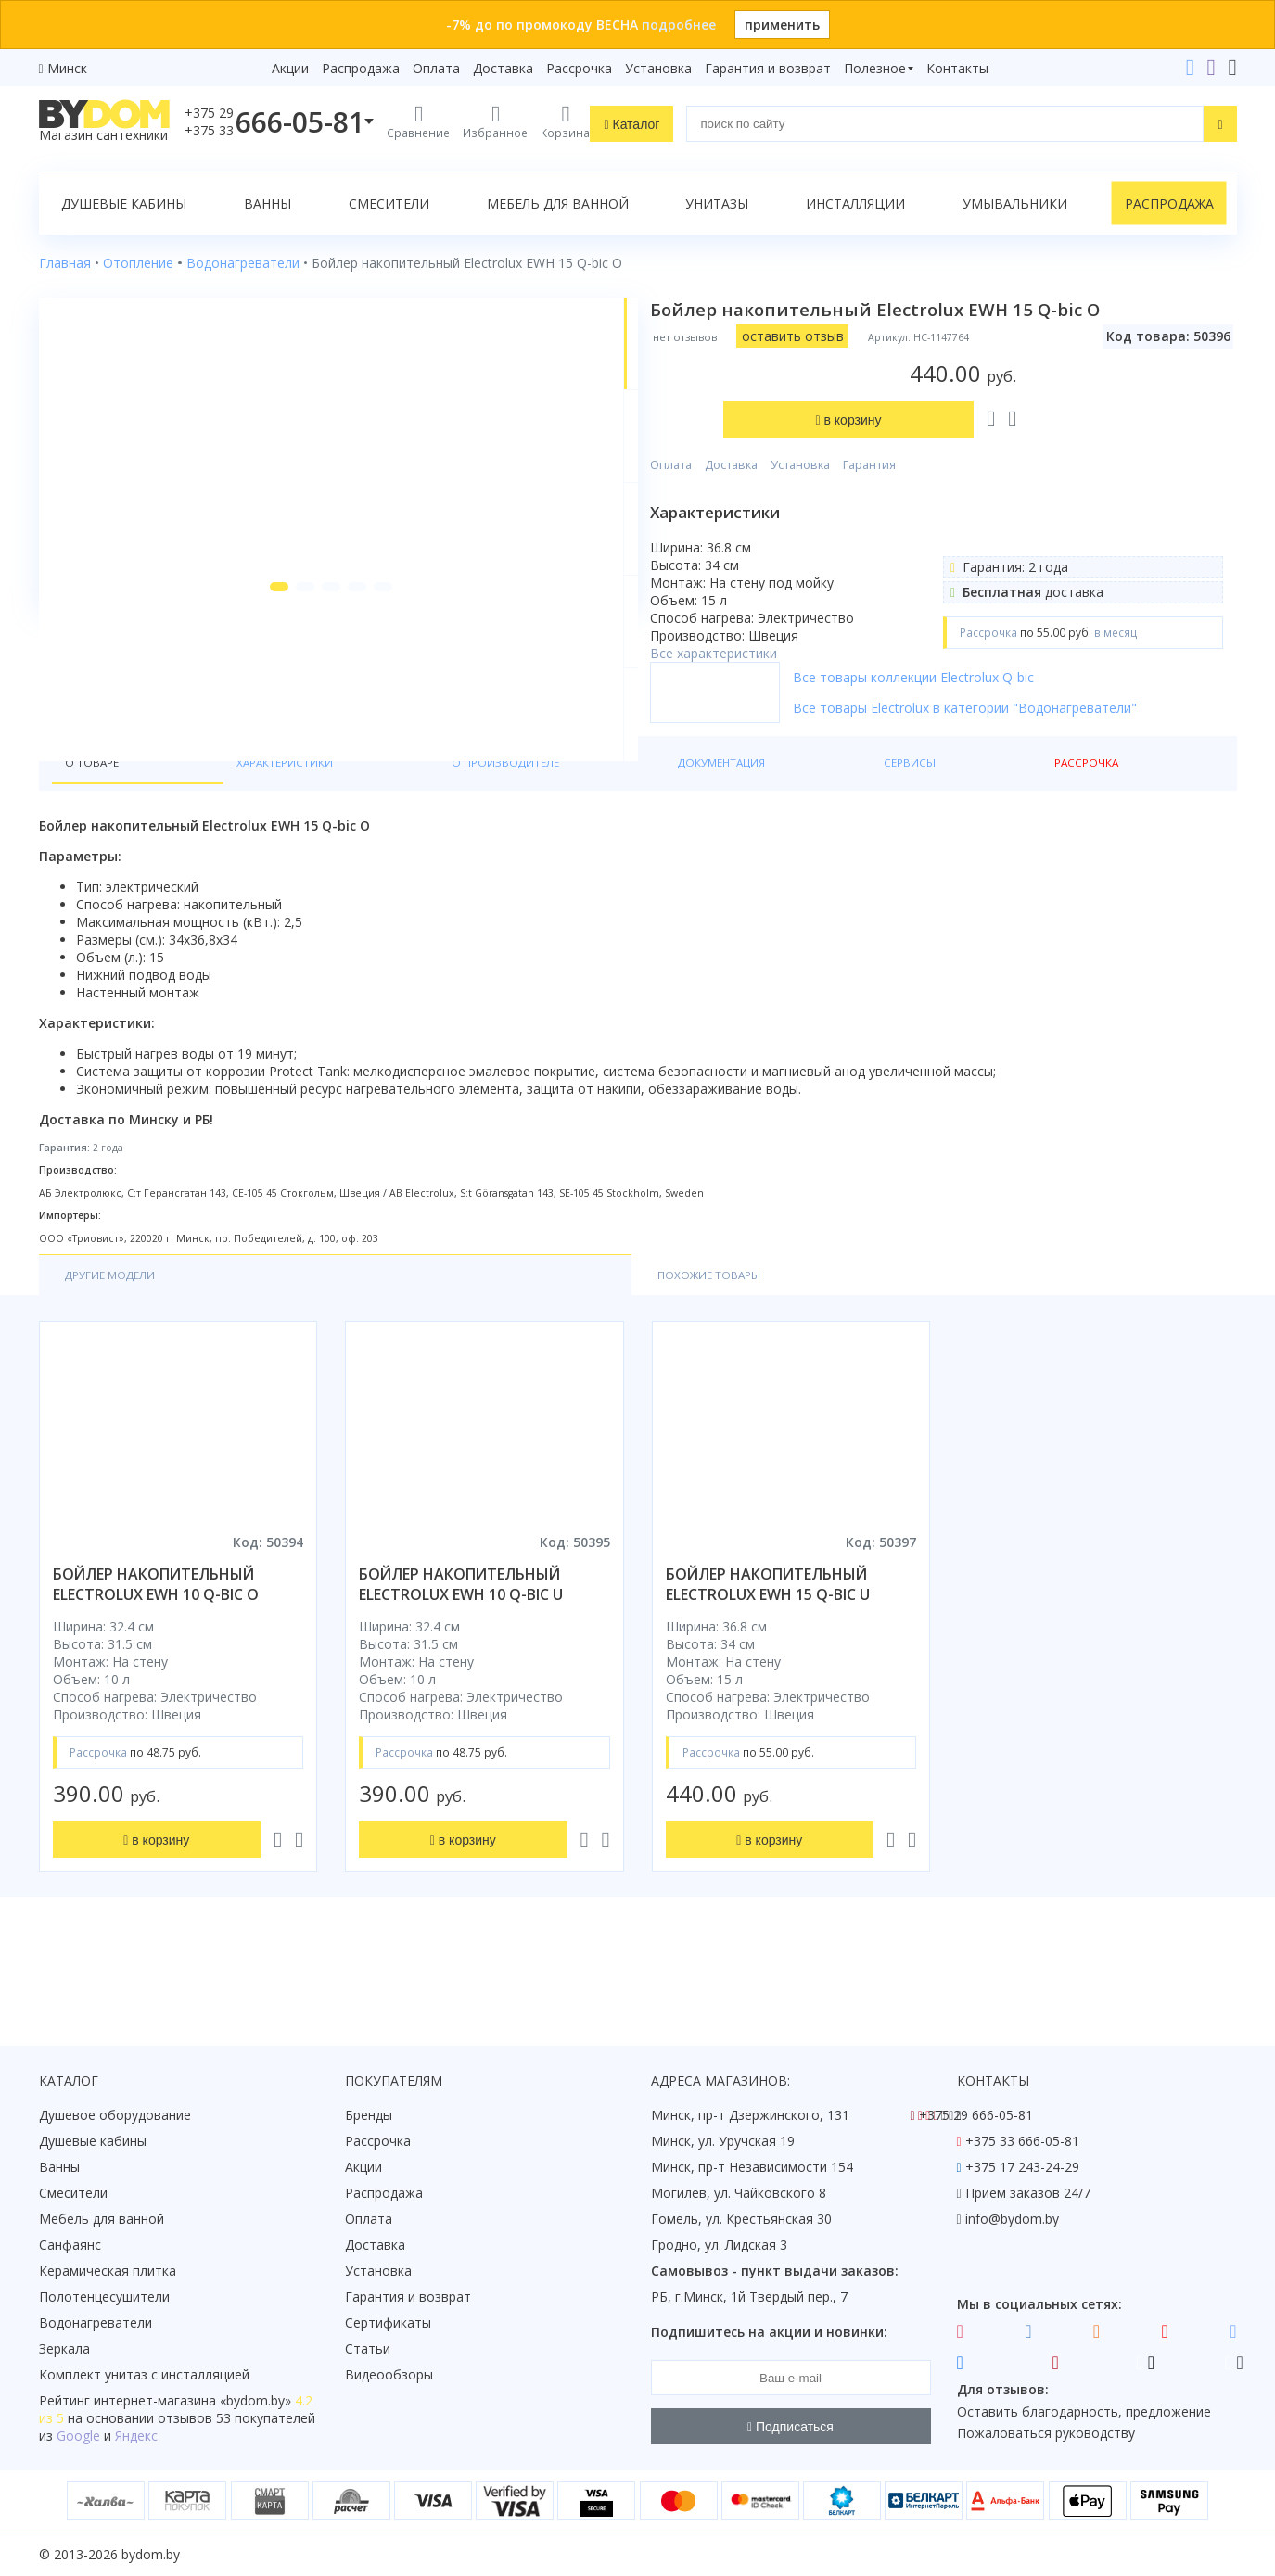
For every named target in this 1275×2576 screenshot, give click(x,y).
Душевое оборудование (115, 2115)
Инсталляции (855, 203)
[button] (240, 743)
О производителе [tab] (368, 826)
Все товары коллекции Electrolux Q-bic (979, 702)
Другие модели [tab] (121, 1343)
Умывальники (1015, 203)
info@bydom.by (1012, 2218)
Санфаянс (70, 2244)
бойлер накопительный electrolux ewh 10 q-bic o (156, 1654)
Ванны (267, 203)
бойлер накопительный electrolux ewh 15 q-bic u (768, 1654)
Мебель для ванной (558, 203)
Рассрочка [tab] (721, 826)
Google (78, 2435)
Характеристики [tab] (217, 826)
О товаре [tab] (98, 826)
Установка (658, 68)
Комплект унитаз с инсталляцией (144, 2374)
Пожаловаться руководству (1046, 2433)
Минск (67, 68)
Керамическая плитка (107, 2270)
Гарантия (935, 372)
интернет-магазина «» (192, 2400)
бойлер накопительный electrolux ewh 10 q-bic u (461, 1654)
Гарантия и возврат (768, 68)
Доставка (503, 68)
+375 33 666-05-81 (1022, 2141)
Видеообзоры (389, 2374)
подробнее (679, 24)
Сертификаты (388, 2322)
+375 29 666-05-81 (976, 2115)
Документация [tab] (513, 826)
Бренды (368, 2115)
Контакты (957, 68)
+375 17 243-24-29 (1022, 2167)
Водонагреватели (95, 2322)
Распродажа (361, 68)
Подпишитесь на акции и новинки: (769, 2332)
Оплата (436, 68)
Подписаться (790, 2426)
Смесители (389, 203)
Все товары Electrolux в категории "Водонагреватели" (1031, 733)
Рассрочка (579, 68)
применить (782, 24)
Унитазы (716, 203)
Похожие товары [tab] (291, 1343)
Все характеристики (779, 560)
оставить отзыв (859, 336)
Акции (290, 68)
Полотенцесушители (104, 2296)
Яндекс (136, 2435)
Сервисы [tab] (625, 826)
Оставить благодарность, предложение (1084, 2411)
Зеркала (64, 2348)
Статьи (367, 2348)
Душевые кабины (123, 203)
